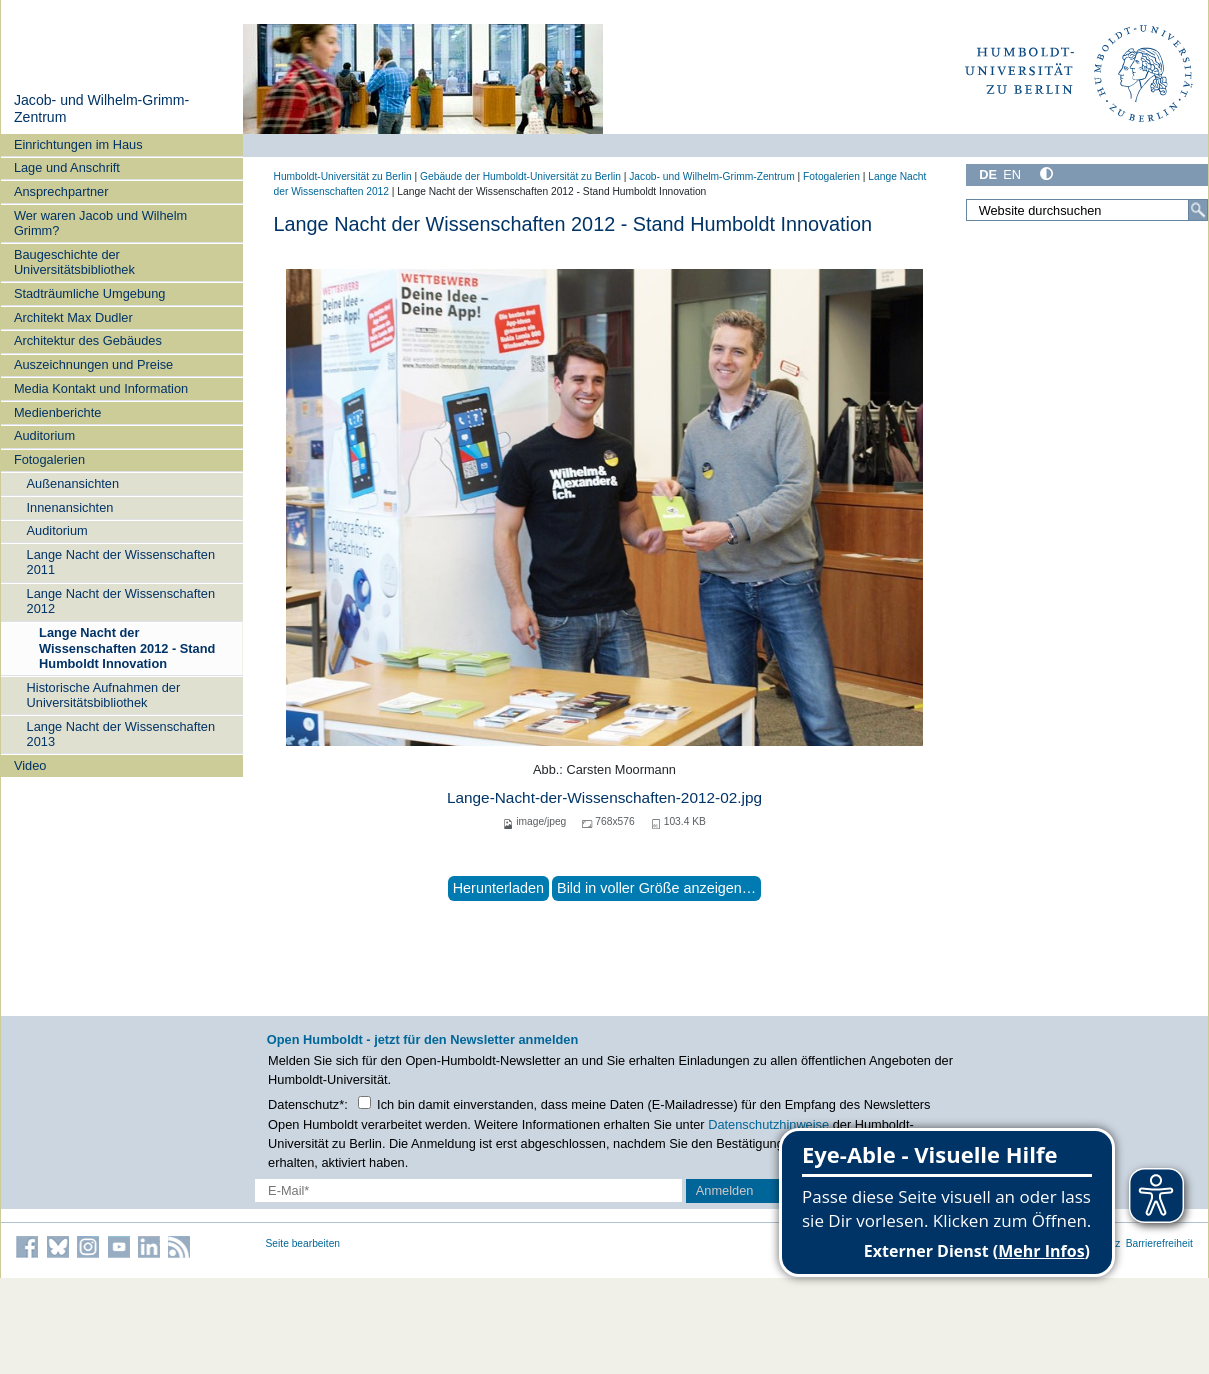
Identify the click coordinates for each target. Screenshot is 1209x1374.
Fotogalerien (49, 459)
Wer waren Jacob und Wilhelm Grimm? (100, 223)
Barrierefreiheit (1159, 1243)
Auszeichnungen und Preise (93, 364)
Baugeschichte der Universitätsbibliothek (74, 262)
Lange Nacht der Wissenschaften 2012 (121, 601)
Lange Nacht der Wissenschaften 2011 (121, 562)
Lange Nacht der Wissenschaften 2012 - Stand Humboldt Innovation (127, 648)
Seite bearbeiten (303, 1243)
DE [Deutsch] (988, 174)
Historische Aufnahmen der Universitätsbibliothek (104, 695)
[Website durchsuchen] (1086, 210)
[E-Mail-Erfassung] (468, 1190)
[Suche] (1198, 210)
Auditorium (44, 435)
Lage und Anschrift (67, 167)
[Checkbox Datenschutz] (364, 1102)
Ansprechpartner (61, 191)
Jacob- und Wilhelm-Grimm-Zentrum (711, 176)
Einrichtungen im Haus (78, 144)
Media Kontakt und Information (101, 388)
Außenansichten (73, 483)
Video (30, 765)
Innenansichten (70, 507)
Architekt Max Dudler (73, 317)
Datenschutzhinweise (768, 1124)
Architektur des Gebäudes (88, 340)
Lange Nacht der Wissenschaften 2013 (121, 734)
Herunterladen (498, 888)
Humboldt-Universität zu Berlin (343, 176)
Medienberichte (58, 412)
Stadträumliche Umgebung (90, 293)
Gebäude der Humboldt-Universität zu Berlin (520, 176)
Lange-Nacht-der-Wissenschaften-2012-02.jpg (604, 797)
